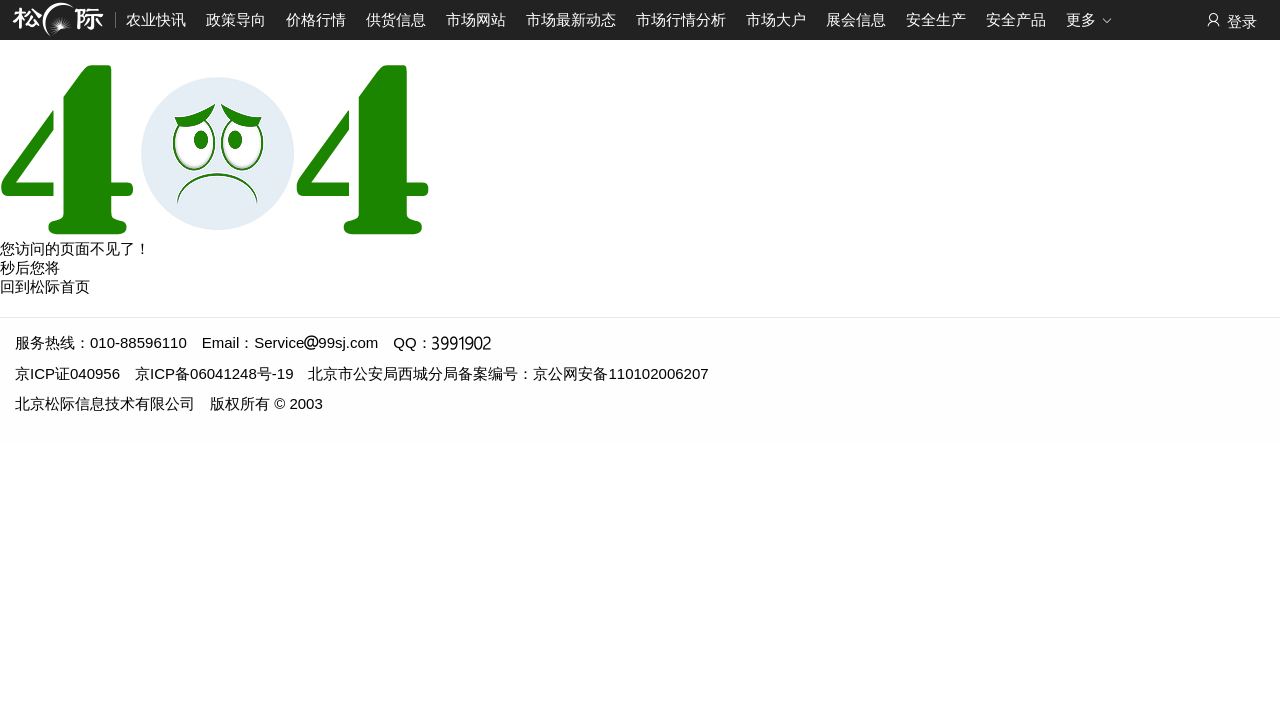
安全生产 (936, 19)
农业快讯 (156, 19)
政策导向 (236, 19)
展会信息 (856, 19)
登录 (1230, 20)
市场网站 (476, 19)
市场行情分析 (681, 19)
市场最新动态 (571, 19)
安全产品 (1016, 19)
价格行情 (316, 19)
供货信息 (396, 19)
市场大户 (776, 19)
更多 (1089, 21)
